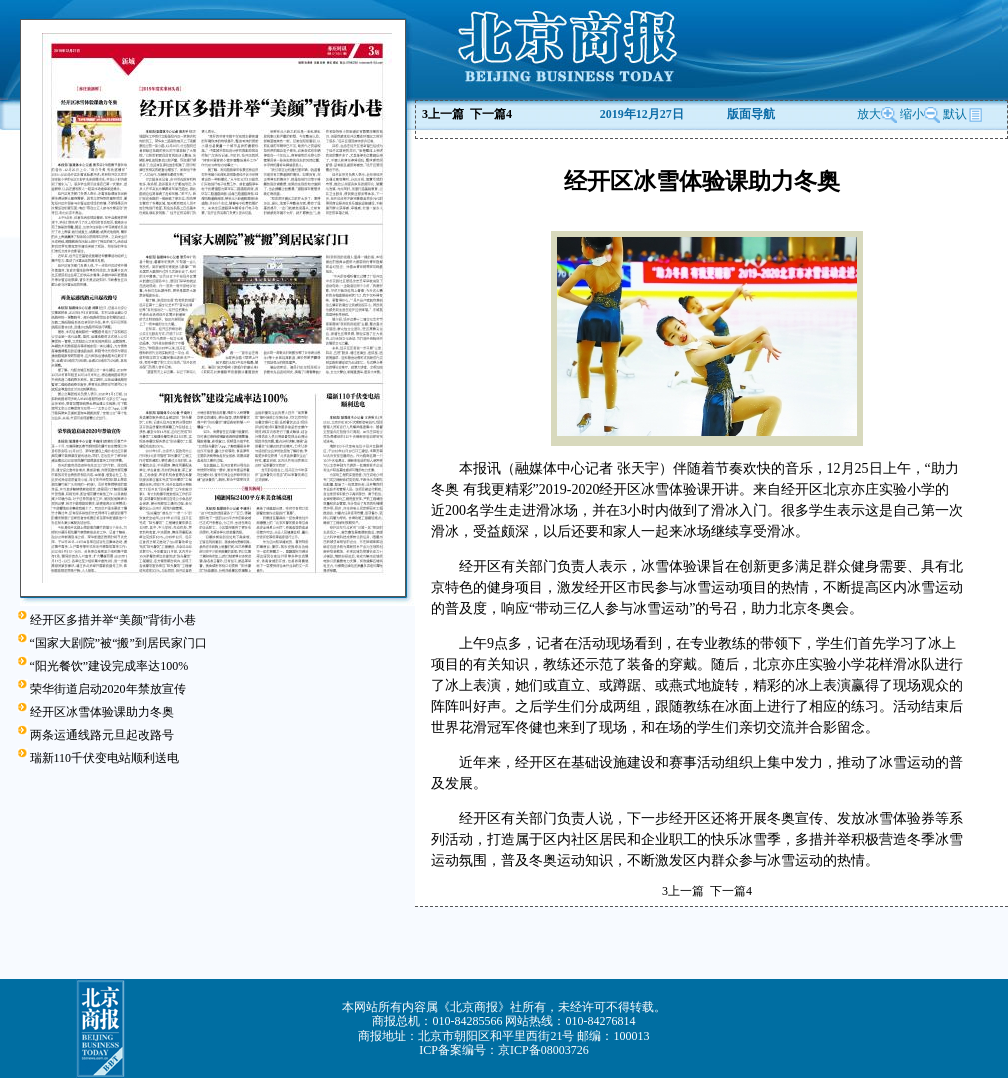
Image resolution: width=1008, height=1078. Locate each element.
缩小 (912, 114)
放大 (877, 114)
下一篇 (491, 114)
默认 (963, 114)
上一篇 (443, 114)
